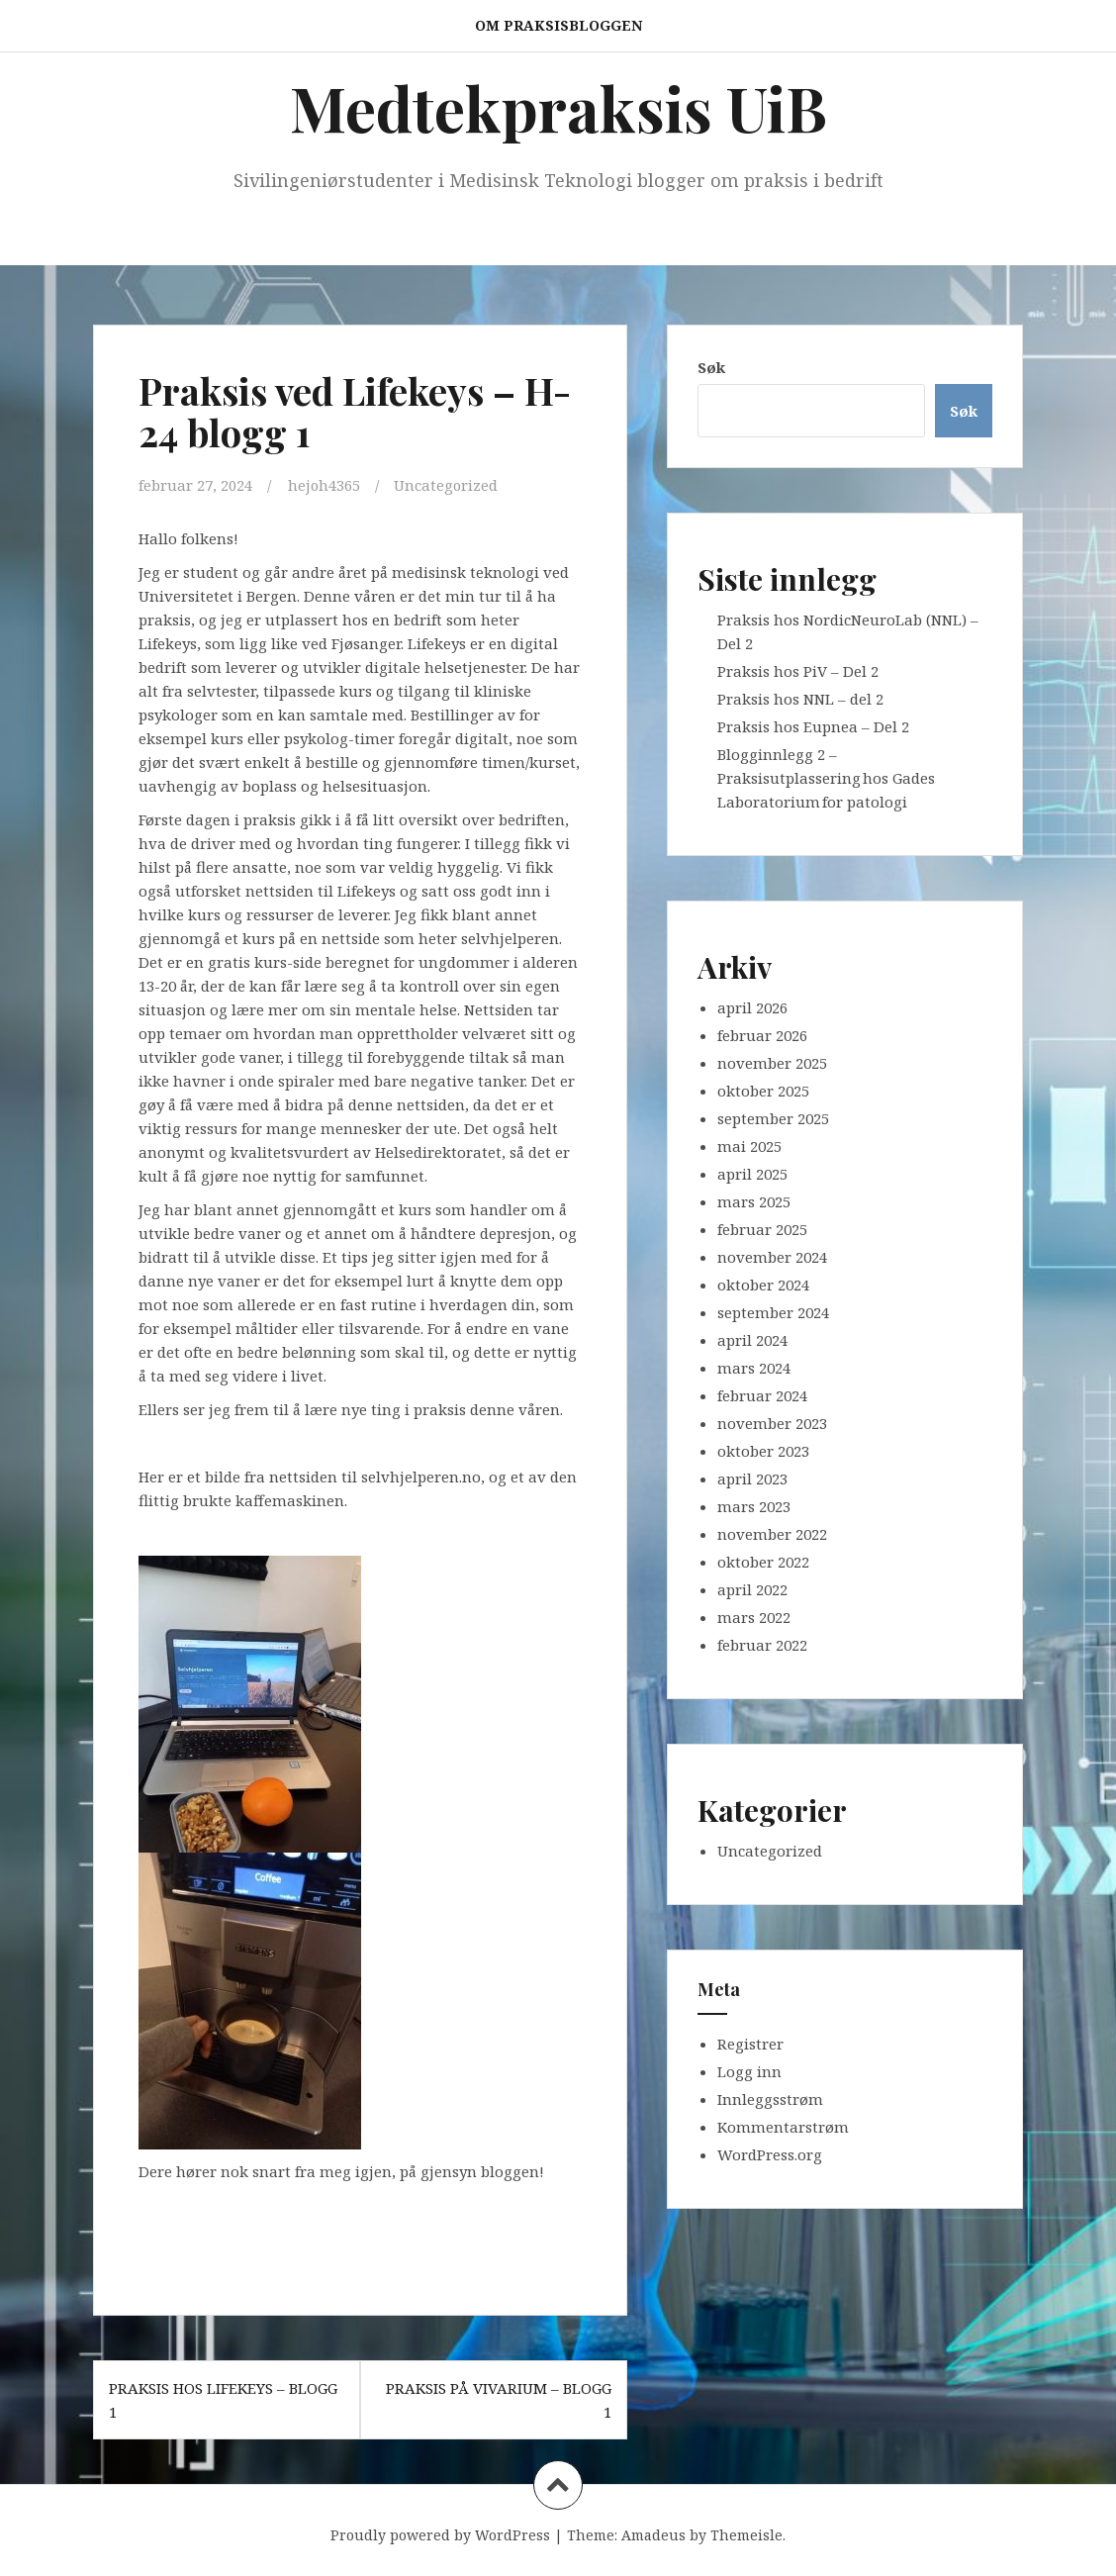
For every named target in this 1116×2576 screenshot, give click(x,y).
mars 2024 (753, 1368)
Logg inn (749, 2071)
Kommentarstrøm (783, 2127)
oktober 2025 (763, 1090)
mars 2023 (753, 1506)
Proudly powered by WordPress (440, 2535)
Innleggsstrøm (770, 2099)
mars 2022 (753, 1617)
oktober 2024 (763, 1284)
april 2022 (752, 1589)
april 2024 (752, 1340)
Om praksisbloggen (558, 25)
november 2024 (772, 1257)
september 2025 (773, 1118)
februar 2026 (762, 1035)
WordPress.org (769, 2154)
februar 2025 (762, 1229)
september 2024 (773, 1312)
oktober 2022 (763, 1562)
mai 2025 (749, 1146)
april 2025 (752, 1174)
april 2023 (752, 1478)
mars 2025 (753, 1201)
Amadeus (653, 2535)
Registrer (750, 2043)
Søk (711, 367)
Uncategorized (447, 485)
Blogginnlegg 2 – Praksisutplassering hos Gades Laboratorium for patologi (826, 777)
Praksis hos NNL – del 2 (800, 699)
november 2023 (772, 1423)
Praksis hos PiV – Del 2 (798, 671)
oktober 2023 (763, 1451)
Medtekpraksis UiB (558, 107)
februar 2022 (762, 1645)
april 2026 (752, 1007)
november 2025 (772, 1063)
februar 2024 (762, 1395)
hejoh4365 (324, 485)
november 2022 (772, 1534)
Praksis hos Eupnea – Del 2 (813, 726)
